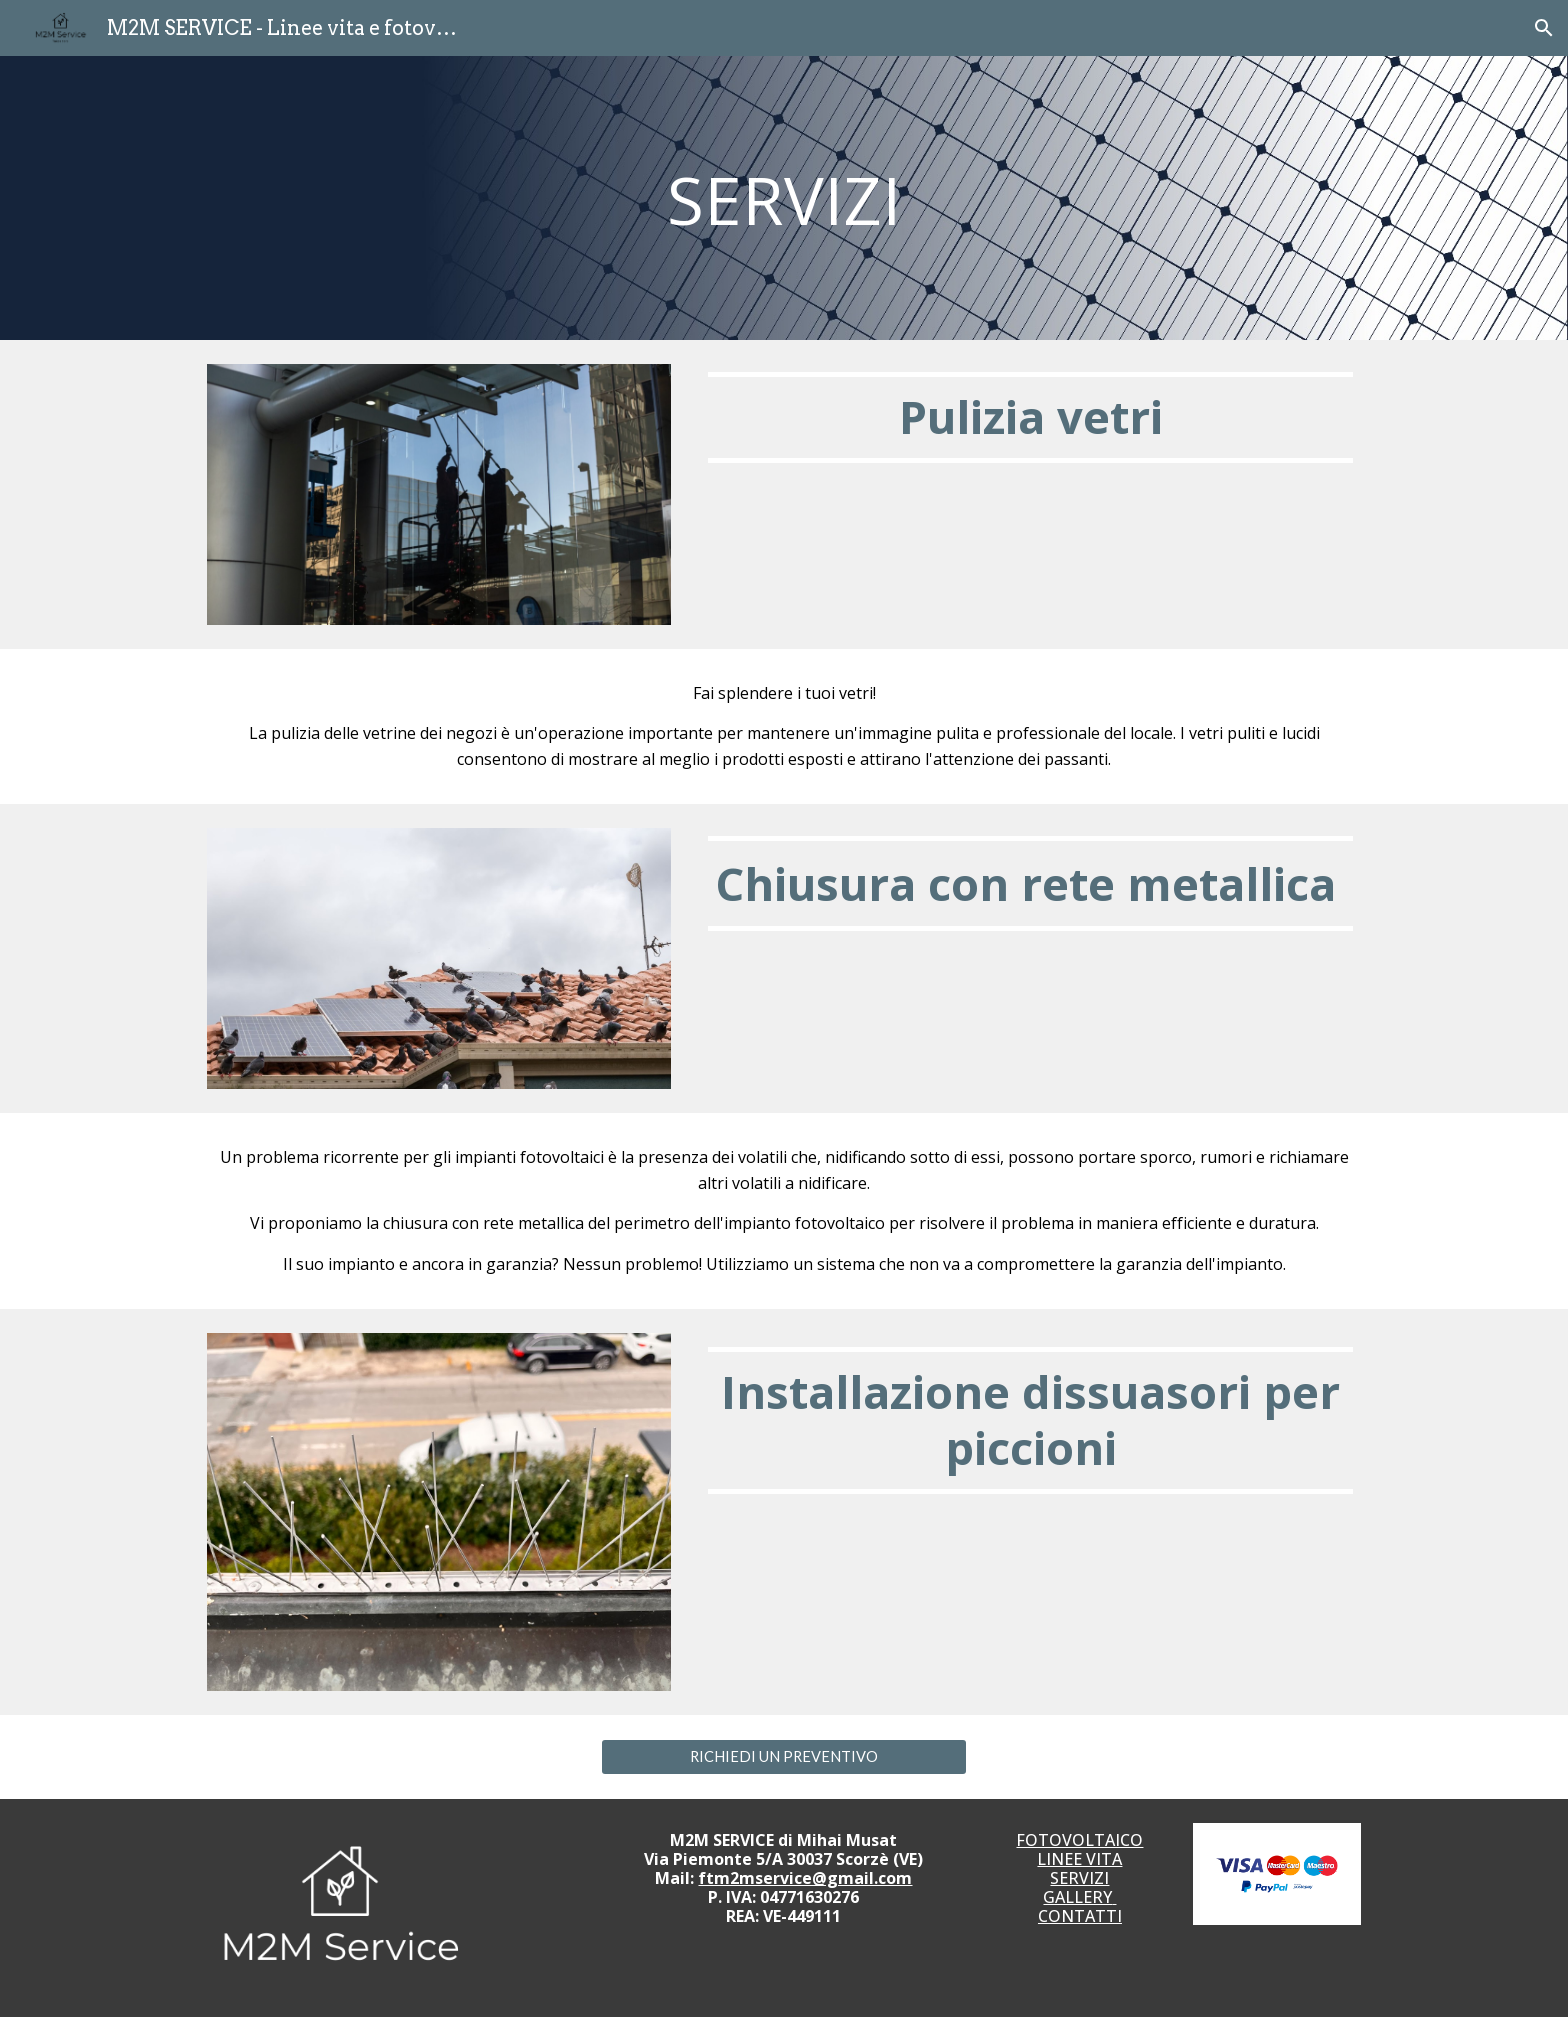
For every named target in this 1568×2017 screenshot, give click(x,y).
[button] (1544, 28)
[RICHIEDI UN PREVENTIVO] (783, 1756)
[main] (784, 198)
